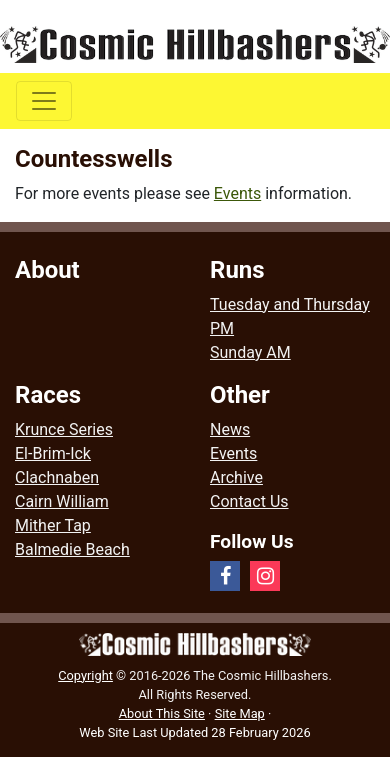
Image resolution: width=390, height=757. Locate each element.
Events (237, 193)
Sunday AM (250, 352)
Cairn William (62, 501)
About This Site (162, 713)
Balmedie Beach (72, 549)
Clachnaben (57, 477)
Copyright (85, 675)
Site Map (240, 713)
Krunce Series (64, 429)
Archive (236, 477)
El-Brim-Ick (53, 453)
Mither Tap (53, 525)
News (230, 429)
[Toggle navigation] (44, 101)
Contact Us (249, 501)
